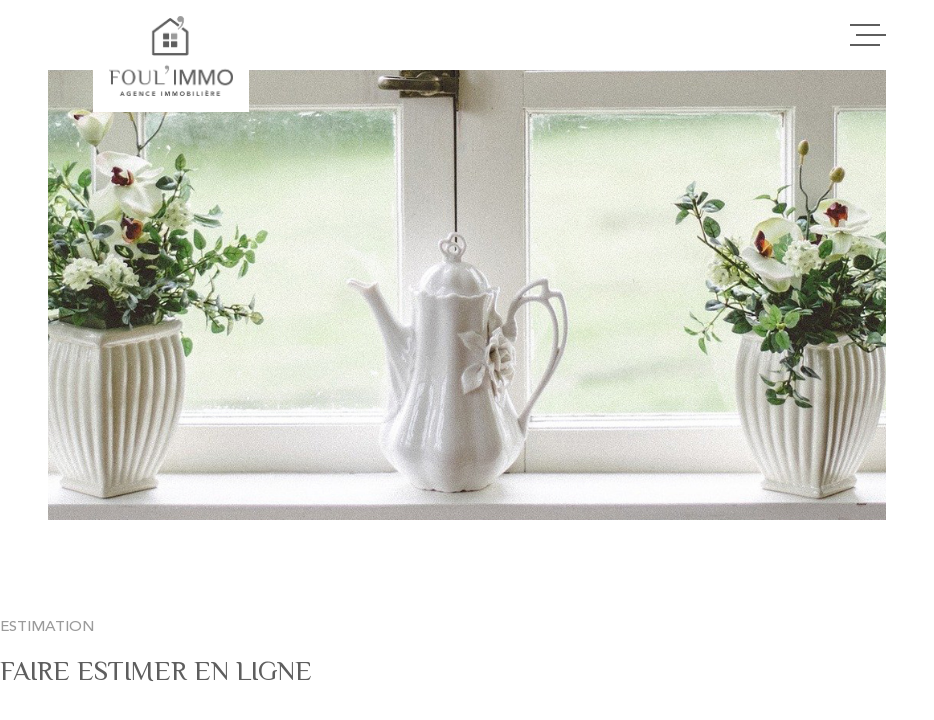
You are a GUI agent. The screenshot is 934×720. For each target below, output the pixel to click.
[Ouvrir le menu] (868, 35)
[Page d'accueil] (170, 56)
